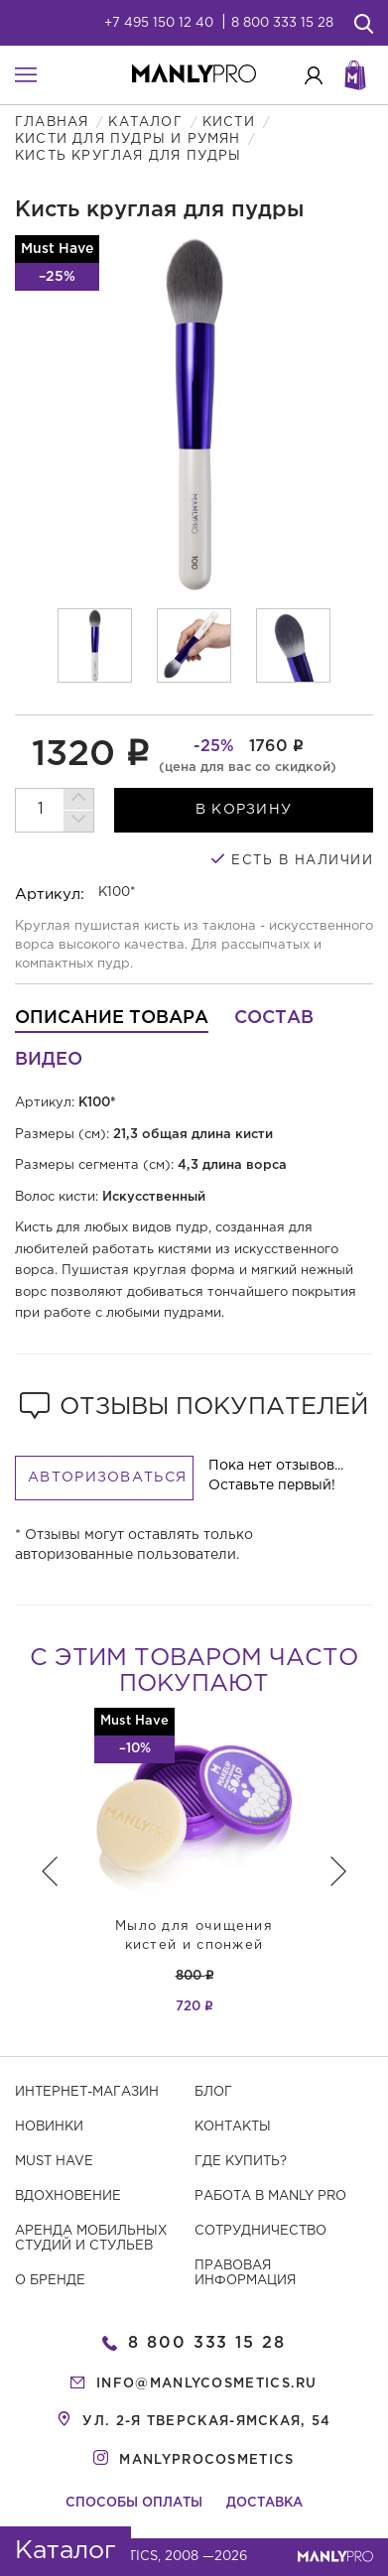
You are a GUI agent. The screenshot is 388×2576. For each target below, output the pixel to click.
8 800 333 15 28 (282, 23)
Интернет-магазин (87, 2092)
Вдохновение (68, 2196)
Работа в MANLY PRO (270, 2196)
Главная (51, 122)
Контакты (232, 2127)
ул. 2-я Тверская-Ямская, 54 (206, 2421)
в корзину (244, 810)
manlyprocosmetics (206, 2460)
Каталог (145, 122)
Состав (274, 1018)
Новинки (49, 2127)
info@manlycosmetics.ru (207, 2384)
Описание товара (111, 1018)
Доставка (264, 2503)
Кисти (228, 122)
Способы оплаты (133, 2503)
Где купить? (240, 2161)
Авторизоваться (107, 1477)
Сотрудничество (260, 2231)
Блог (213, 2092)
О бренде (50, 2280)
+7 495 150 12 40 (158, 23)
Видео (48, 1060)
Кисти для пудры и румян (128, 139)
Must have (54, 2161)
